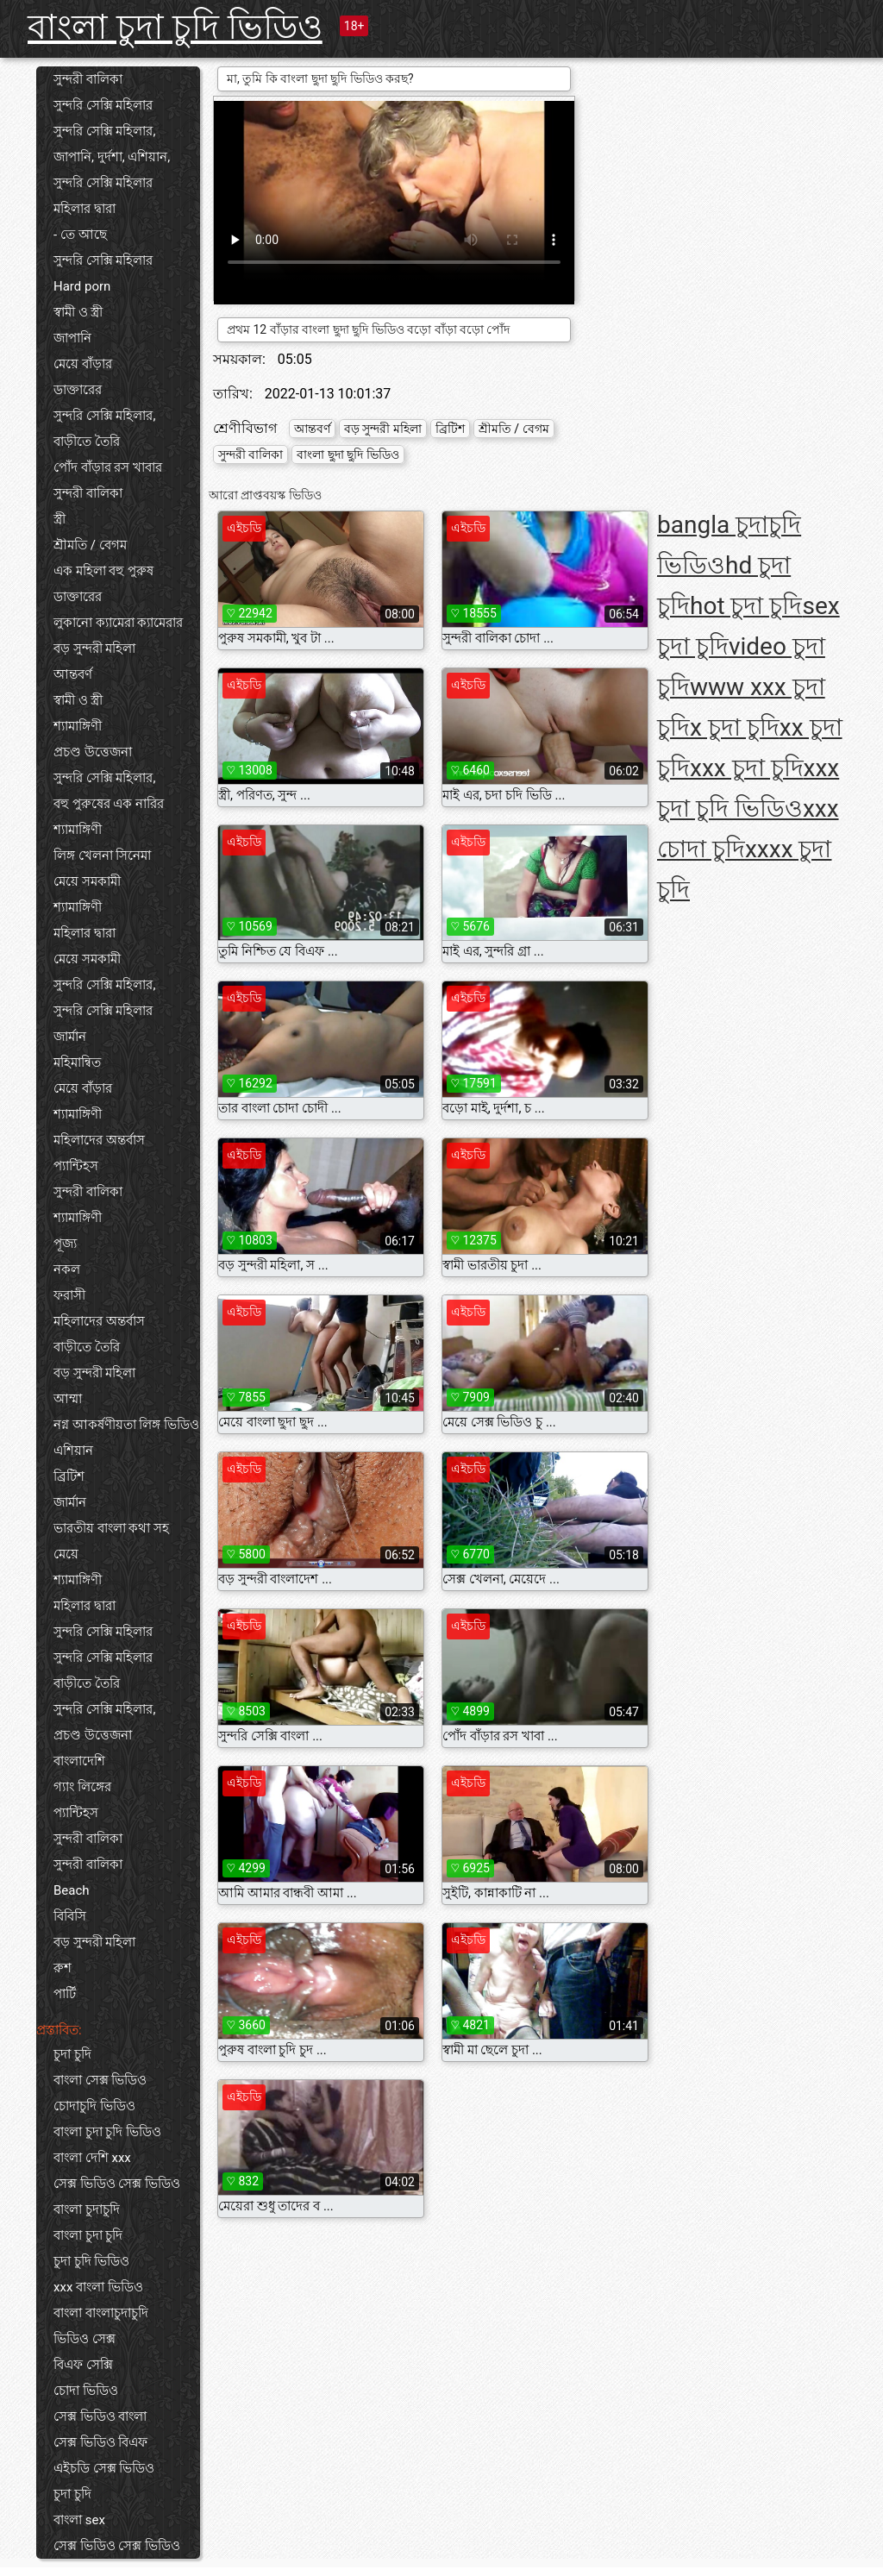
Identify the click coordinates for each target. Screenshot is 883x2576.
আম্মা (67, 1399)
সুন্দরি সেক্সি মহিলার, (104, 131)
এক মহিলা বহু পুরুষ (103, 571)
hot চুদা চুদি (746, 606)
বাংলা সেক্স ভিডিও (100, 2080)
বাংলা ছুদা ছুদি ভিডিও (347, 454)
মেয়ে (65, 1554)
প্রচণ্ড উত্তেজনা (92, 752)
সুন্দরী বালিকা (87, 79)
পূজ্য (65, 1243)
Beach (71, 1890)
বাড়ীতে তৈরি (86, 441)
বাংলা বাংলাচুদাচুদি (100, 2313)
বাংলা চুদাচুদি (86, 2209)
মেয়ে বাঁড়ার (82, 364)
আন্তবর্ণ (72, 674)
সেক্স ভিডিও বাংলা (100, 2416)
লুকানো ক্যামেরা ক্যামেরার (118, 622)
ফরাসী (69, 1295)
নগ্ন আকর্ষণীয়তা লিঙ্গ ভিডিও (126, 1424)
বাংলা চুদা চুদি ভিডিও (175, 27)
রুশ (62, 1968)
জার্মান (69, 1036)
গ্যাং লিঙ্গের (82, 1787)
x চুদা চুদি (735, 727)
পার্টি (64, 1994)
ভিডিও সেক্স (84, 2339)
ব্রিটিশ (69, 1476)
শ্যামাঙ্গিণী (77, 726)
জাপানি (72, 338)
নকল (66, 1269)
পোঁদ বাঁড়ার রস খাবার (107, 467)
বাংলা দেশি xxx (92, 2157)
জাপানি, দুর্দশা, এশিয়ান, (111, 157)
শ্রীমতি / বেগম (90, 545)
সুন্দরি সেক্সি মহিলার (103, 105)
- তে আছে (80, 234)
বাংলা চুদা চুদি (87, 2235)
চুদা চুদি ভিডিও (91, 2261)
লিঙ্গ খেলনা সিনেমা (102, 855)
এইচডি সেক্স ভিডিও (103, 2468)
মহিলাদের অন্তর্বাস (99, 1140)
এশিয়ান (73, 1450)
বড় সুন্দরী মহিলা (94, 648)
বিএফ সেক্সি (83, 2364)
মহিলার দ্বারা (84, 208)
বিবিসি (69, 1916)
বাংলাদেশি (79, 1761)
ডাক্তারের (77, 390)
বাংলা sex (79, 2520)
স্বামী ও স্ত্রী (78, 312)
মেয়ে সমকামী (87, 881)
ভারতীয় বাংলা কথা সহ (111, 1528)
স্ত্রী (59, 519)
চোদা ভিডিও (85, 2390)
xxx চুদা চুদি (747, 768)
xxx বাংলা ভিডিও (98, 2287)
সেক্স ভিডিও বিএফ (100, 2442)
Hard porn (81, 286)
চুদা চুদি (72, 2054)
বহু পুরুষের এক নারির (108, 804)
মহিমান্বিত (77, 1062)
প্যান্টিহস (75, 1166)
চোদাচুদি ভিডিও (94, 2106)
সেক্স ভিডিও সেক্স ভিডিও (116, 2183)
